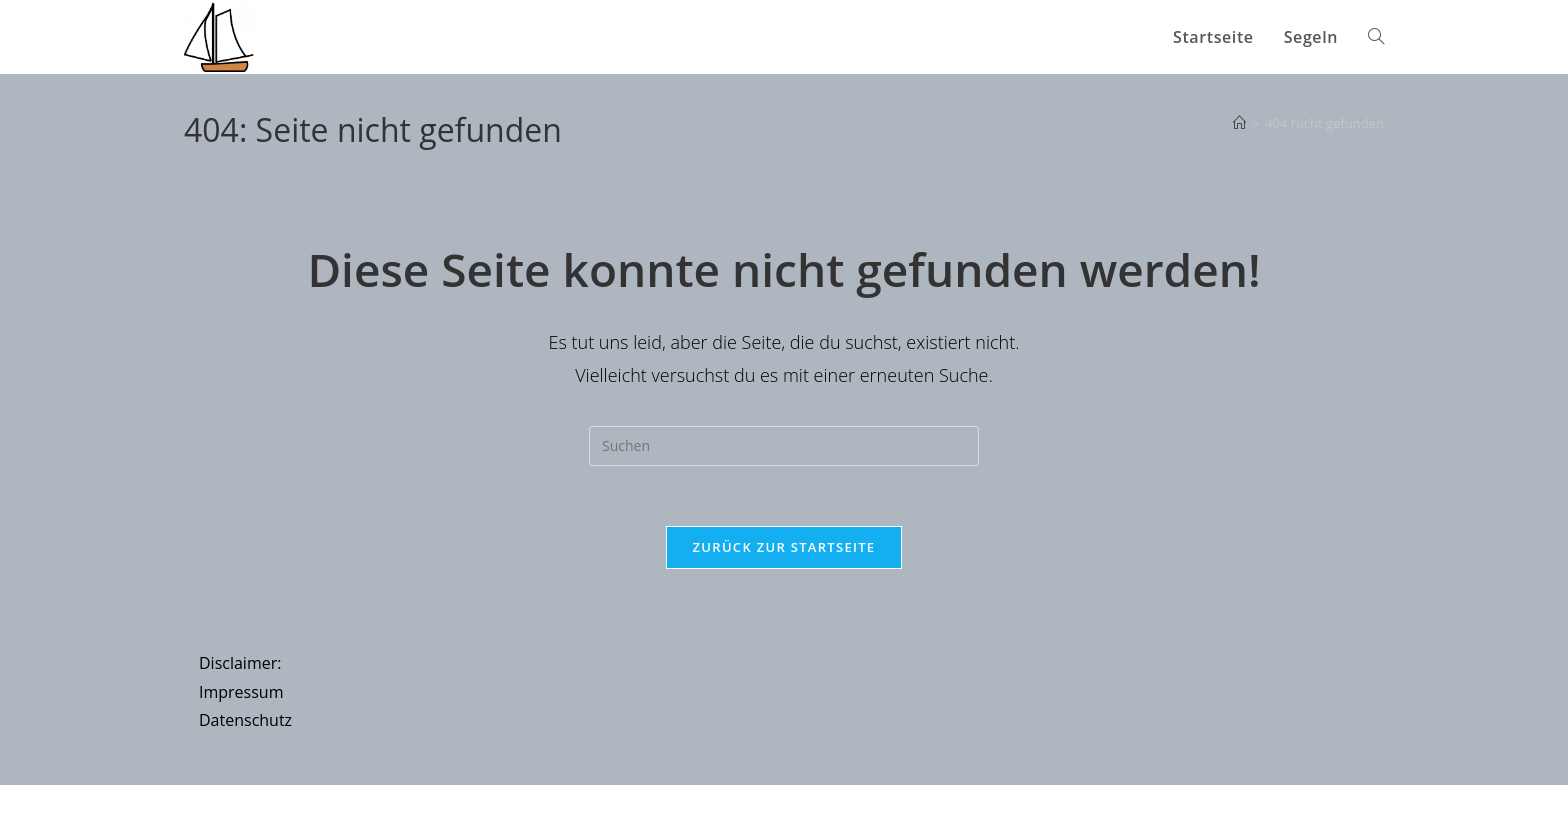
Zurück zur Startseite (784, 547)
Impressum (241, 692)
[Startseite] (1239, 123)
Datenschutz (245, 721)
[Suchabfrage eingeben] (784, 446)
